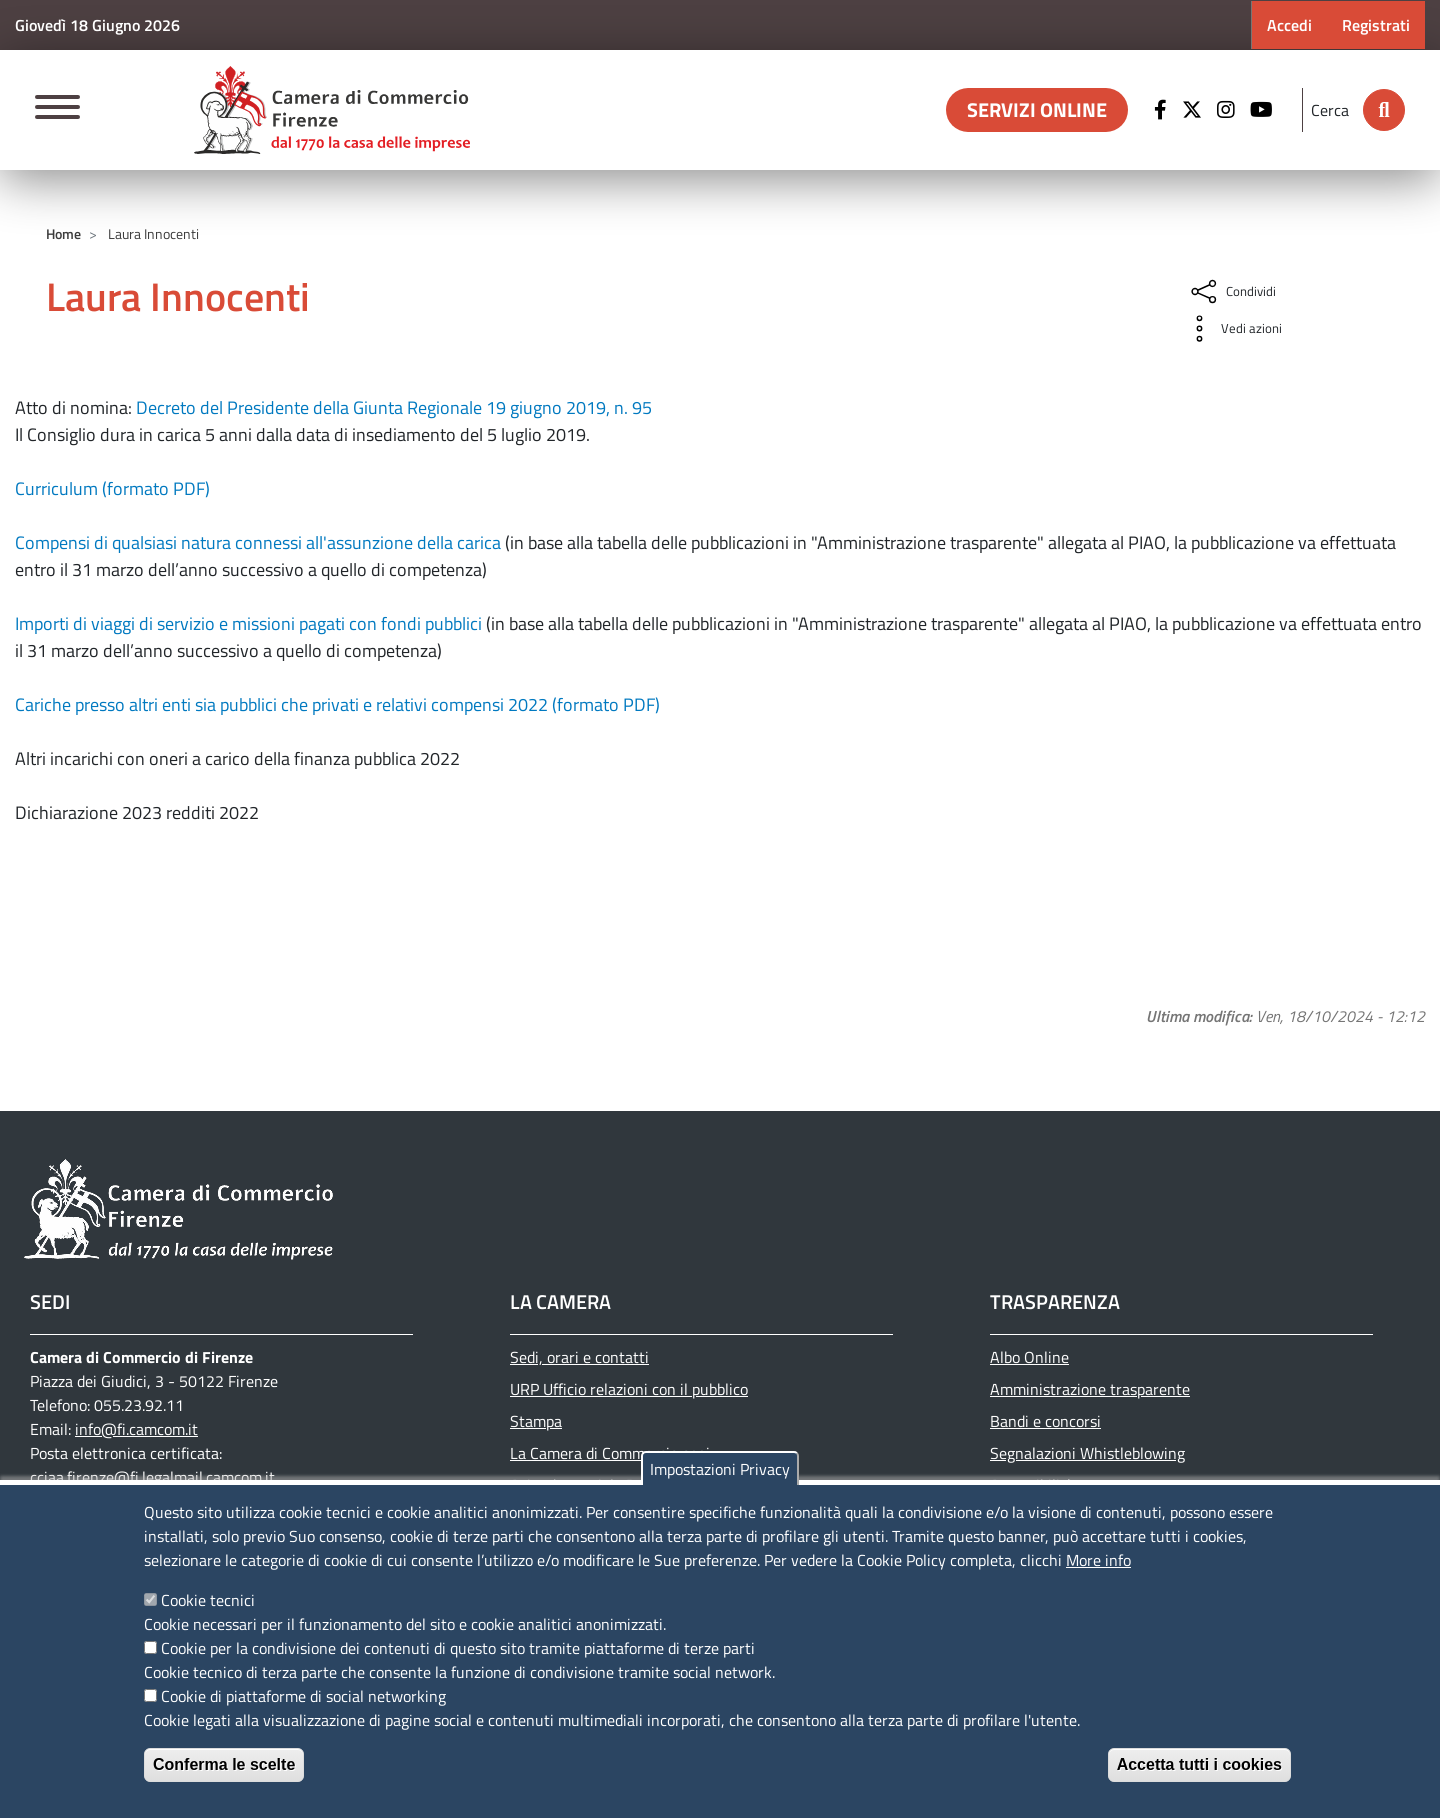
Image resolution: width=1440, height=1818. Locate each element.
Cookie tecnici (208, 1600)
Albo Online (1029, 1357)
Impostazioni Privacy (720, 1469)
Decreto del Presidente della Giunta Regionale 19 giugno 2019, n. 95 (394, 407)
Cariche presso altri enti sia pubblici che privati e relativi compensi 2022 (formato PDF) (337, 704)
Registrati (1376, 25)
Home (63, 233)
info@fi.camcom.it (136, 1429)
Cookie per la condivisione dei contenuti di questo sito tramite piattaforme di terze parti (458, 1648)
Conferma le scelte (224, 1764)
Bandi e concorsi (1045, 1421)
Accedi (1289, 25)
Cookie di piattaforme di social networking (303, 1696)
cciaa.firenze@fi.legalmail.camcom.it (152, 1477)
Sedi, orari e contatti (579, 1357)
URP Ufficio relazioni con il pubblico (629, 1389)
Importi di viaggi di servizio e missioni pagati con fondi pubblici (248, 623)
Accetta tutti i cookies (1199, 1764)
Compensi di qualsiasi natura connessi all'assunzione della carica (258, 542)
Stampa (536, 1421)
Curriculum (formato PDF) (112, 488)
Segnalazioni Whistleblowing (1087, 1453)
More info (1098, 1560)
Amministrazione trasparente (1090, 1389)
